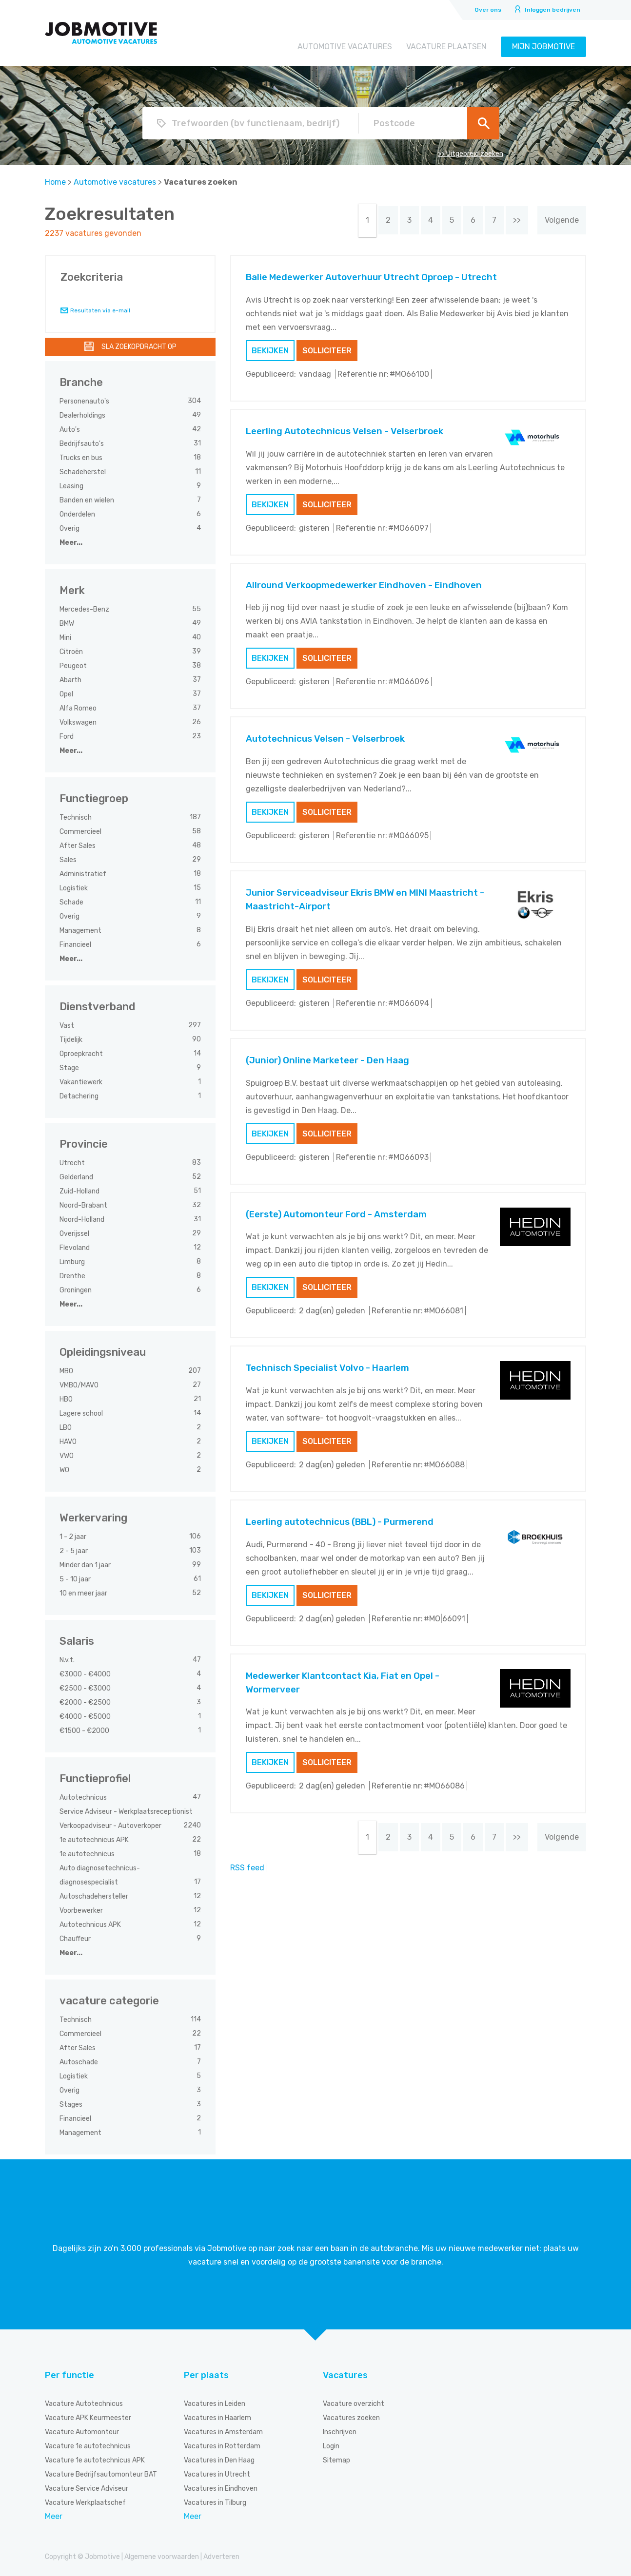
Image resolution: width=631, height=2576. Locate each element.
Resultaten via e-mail (100, 310)
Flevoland (75, 1248)
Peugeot (73, 666)
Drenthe (73, 1276)
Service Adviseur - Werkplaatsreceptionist (126, 1811)
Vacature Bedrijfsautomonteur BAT (101, 2474)
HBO (66, 1399)
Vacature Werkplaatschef (85, 2503)
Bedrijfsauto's (82, 444)
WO (65, 1470)
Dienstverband (97, 1006)
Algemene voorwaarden (161, 2557)
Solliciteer (327, 350)
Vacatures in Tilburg (215, 2503)
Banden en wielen (87, 500)
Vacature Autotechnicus (84, 2404)
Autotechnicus (83, 1797)
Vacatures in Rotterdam (222, 2446)
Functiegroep (93, 798)
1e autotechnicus (87, 1854)
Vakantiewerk (81, 1082)
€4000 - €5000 (85, 1716)
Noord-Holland (82, 1219)
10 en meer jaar (84, 1593)
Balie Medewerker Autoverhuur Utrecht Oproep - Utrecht (371, 277)
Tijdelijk (71, 1040)
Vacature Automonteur (82, 2432)
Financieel (76, 945)
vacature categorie (109, 2000)
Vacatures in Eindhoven (220, 2488)
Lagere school (81, 1413)
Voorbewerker (81, 1910)
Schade (72, 902)
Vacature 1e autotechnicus (88, 2446)
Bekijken (270, 350)
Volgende (562, 220)
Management (81, 930)
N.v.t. (67, 1660)
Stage (69, 1068)
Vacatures (345, 2375)
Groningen (76, 1290)
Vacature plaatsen (446, 46)
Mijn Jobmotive (543, 46)
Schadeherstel (83, 472)
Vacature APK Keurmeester (88, 2418)
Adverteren (221, 2557)
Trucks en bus (81, 458)
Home (55, 182)
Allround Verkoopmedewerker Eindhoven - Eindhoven (364, 585)
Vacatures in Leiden (214, 2404)
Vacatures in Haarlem (217, 2418)
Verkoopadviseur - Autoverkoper (111, 1826)
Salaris (76, 1641)
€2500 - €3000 (85, 1688)
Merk (72, 590)
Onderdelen (78, 514)
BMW (67, 623)
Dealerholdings (83, 415)
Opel (67, 694)
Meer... (70, 542)
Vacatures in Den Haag (219, 2460)
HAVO (68, 1442)
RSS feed (247, 1867)
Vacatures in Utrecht (217, 2474)
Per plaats (206, 2375)
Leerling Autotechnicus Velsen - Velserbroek (344, 431)
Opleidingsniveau (102, 1352)
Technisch (76, 817)
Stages (71, 2104)
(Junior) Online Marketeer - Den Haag (327, 1060)
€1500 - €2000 (85, 1731)
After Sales (78, 846)
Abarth (71, 680)
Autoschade (79, 2062)
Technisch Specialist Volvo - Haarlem (327, 1368)
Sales (68, 860)
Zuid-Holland (80, 1191)
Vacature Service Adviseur (86, 2488)
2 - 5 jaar (74, 1551)
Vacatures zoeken (351, 2418)
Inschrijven (339, 2432)
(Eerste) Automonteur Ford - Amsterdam (336, 1214)
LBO (66, 1427)
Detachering (79, 1096)
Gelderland (77, 1177)
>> (517, 220)
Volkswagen (78, 722)
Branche (81, 382)
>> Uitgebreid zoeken (470, 154)
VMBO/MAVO (79, 1385)
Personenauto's (85, 401)
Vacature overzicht (353, 2404)
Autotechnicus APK (90, 1925)
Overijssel (75, 1234)
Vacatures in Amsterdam (223, 2432)
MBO (67, 1371)
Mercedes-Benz (85, 609)
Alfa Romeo (78, 708)
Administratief (83, 874)
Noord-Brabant (84, 1205)
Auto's (70, 429)
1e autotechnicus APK (94, 1840)
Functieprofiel (95, 1778)
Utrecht (72, 1163)
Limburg (72, 1262)
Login (331, 2446)
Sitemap (336, 2460)
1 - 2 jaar (73, 1537)
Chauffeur (75, 1939)
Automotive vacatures (344, 46)
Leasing (72, 486)
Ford (67, 736)
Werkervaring (93, 1517)
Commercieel (81, 831)
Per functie (69, 2375)
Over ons (487, 9)
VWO (67, 1456)
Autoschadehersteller (94, 1896)
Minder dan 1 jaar (85, 1565)
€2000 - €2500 (85, 1702)
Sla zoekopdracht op (139, 347)
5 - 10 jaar (75, 1579)
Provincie (83, 1144)
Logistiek (74, 888)
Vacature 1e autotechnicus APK (95, 2460)
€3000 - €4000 (85, 1674)
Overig (70, 528)
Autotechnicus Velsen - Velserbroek (325, 738)
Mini (66, 638)
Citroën (71, 652)
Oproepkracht (81, 1054)
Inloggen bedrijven (552, 9)
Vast (67, 1025)
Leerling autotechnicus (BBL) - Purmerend (340, 1522)
